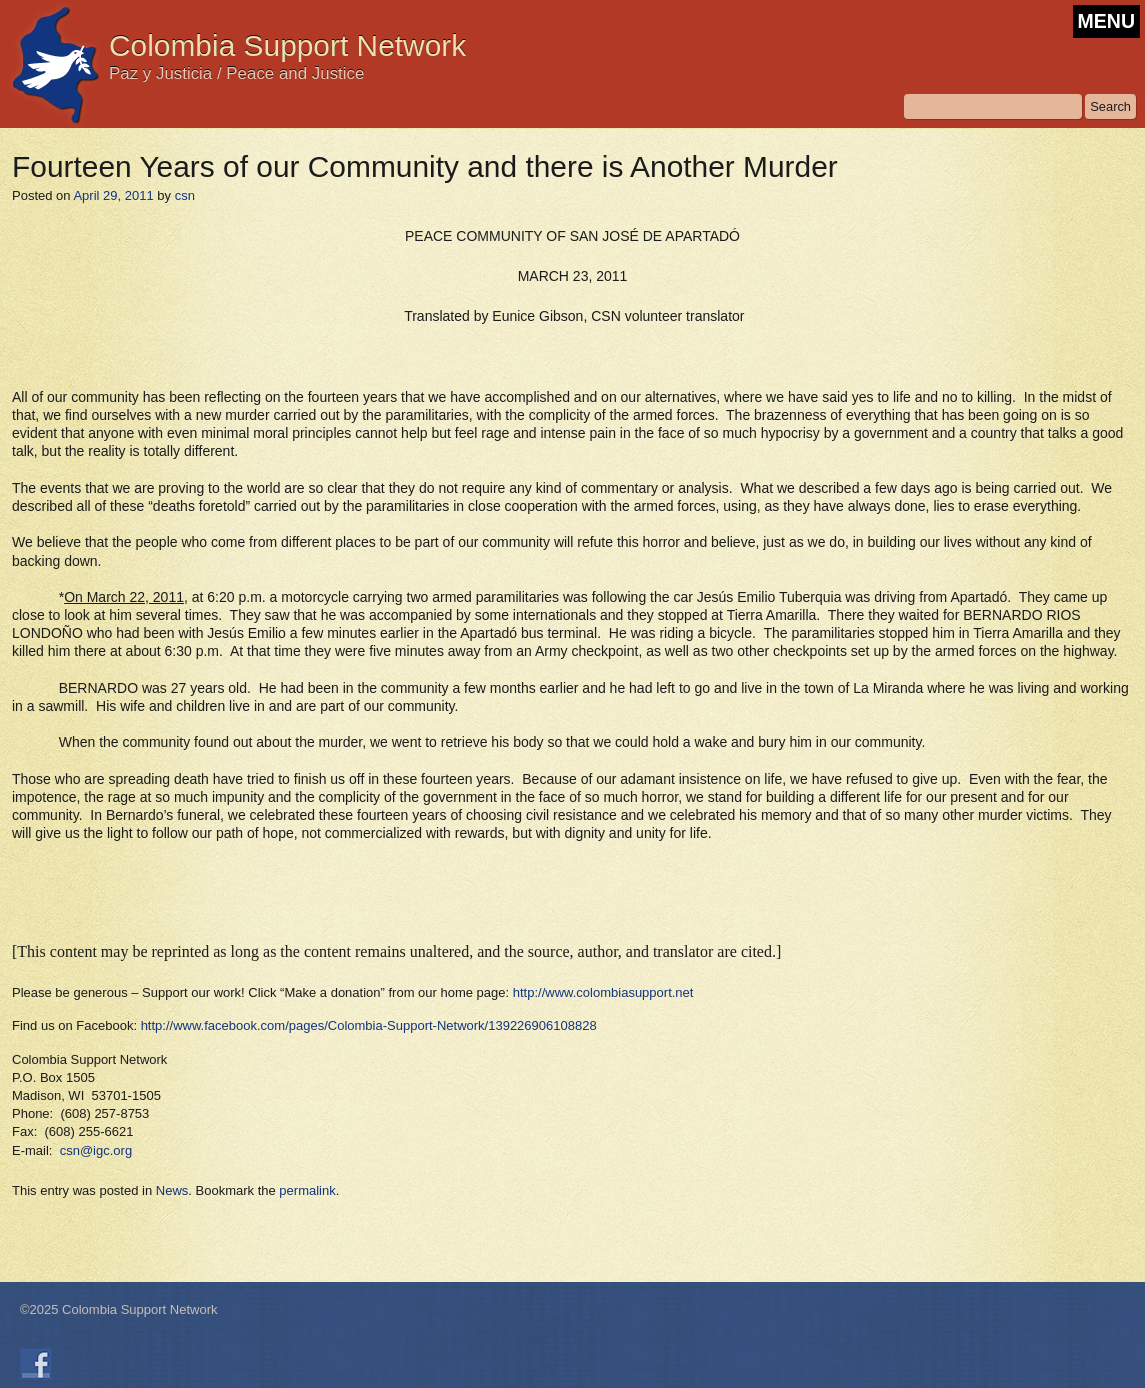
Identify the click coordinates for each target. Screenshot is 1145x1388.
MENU (1106, 21)
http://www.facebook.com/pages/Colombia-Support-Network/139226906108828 (369, 1025)
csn (185, 195)
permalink (307, 1190)
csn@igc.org (96, 1150)
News (172, 1190)
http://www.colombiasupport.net (603, 992)
